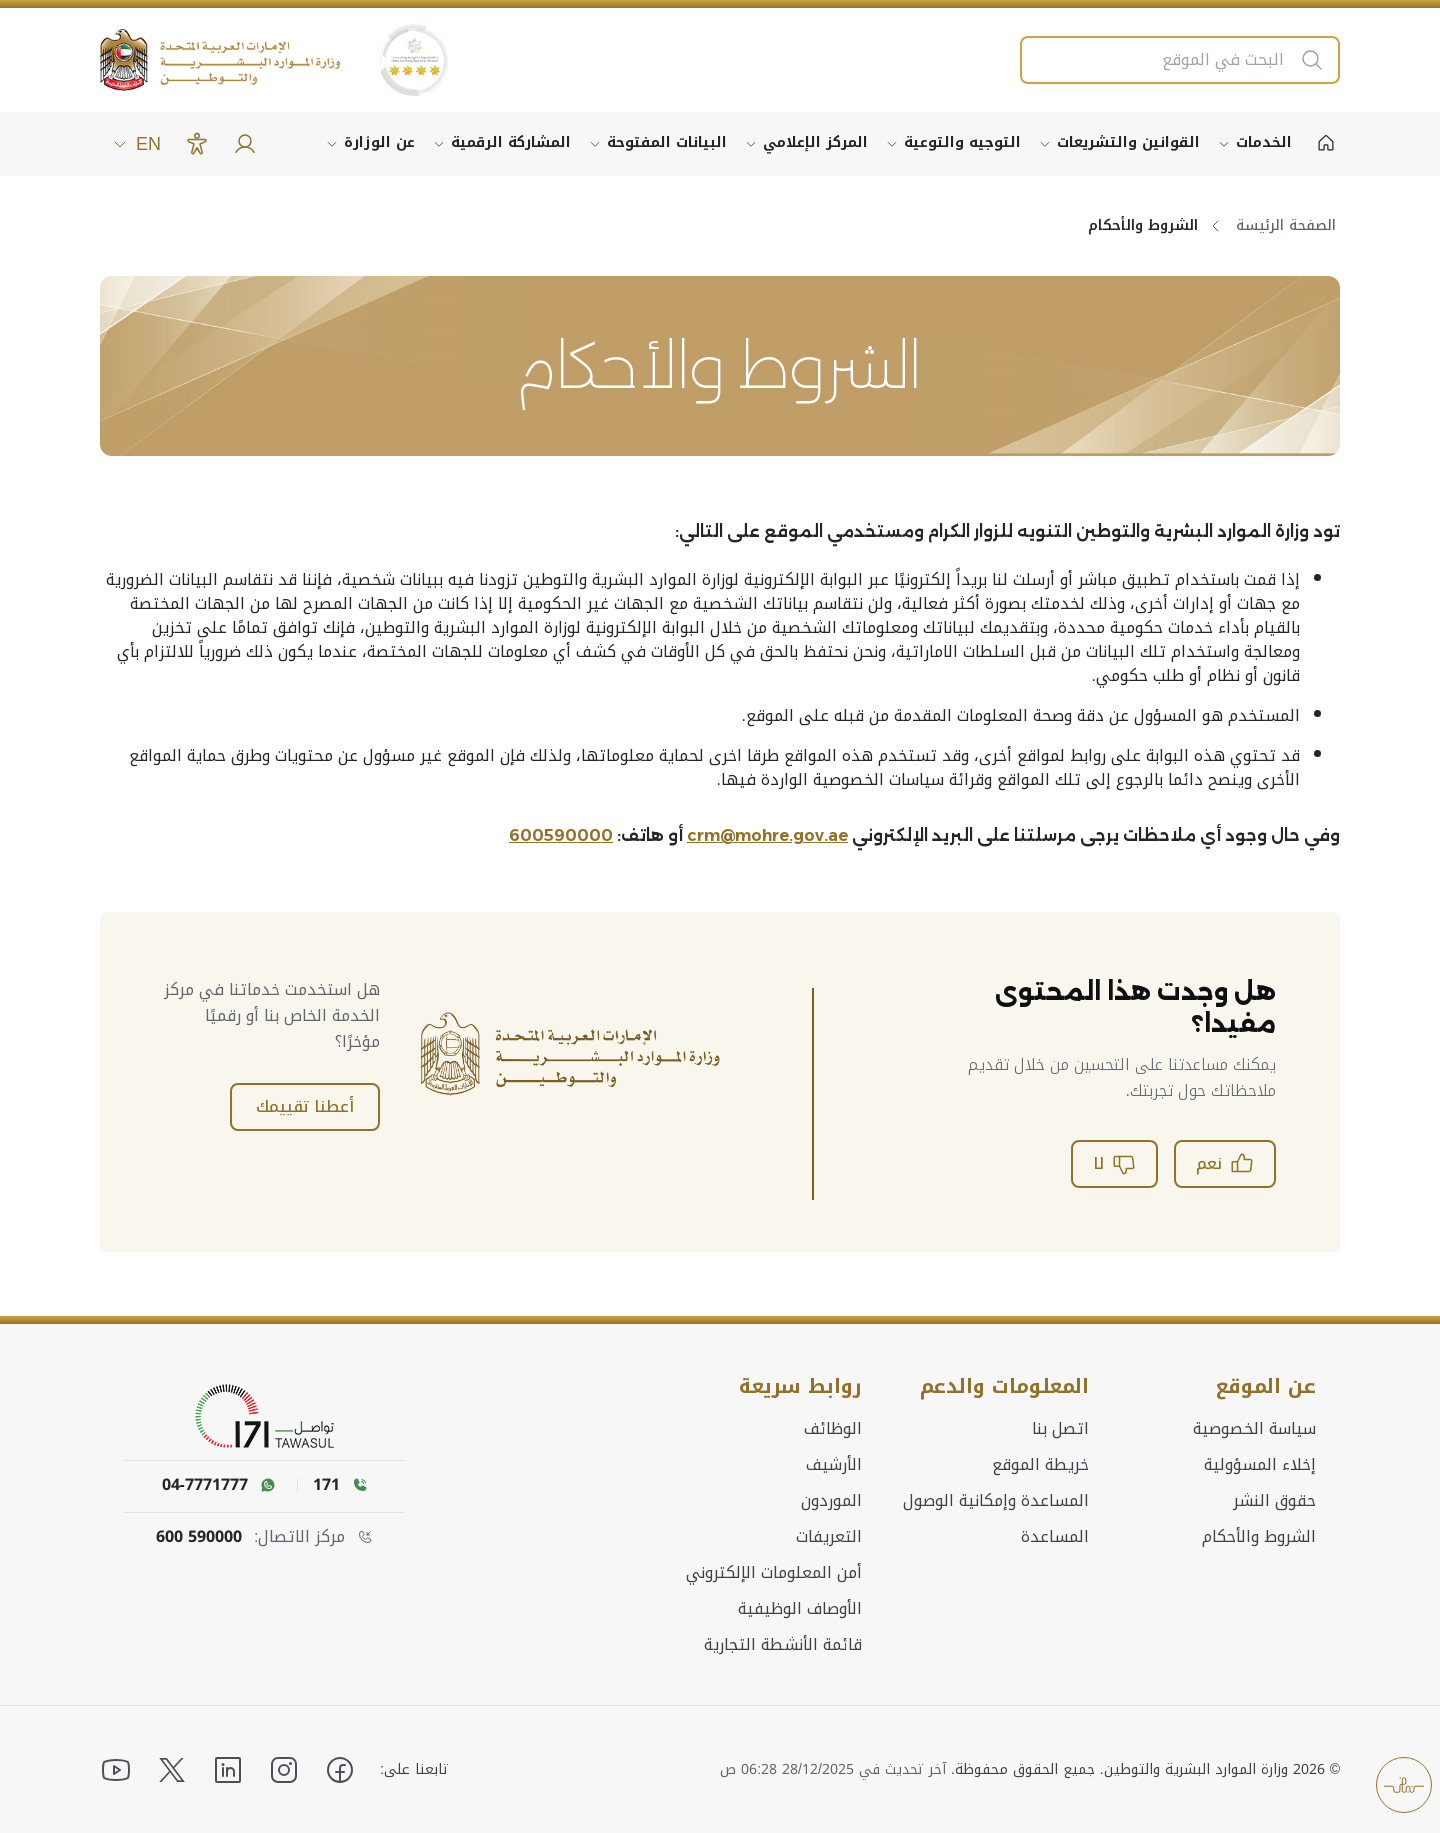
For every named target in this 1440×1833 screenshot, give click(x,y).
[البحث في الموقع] (1160, 60)
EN (136, 144)
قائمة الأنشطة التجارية (783, 1644)
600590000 (561, 835)
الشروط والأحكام (1259, 1536)
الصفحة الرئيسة (1286, 225)
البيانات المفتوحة (667, 142)
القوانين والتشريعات (1128, 142)
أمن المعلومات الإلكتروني (774, 1572)
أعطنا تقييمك (305, 1106)
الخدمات (1264, 142)
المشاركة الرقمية (511, 142)
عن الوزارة (379, 142)
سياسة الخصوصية (1254, 1428)
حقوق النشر (1274, 1500)
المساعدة (1055, 1536)
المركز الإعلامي (815, 142)
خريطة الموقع (1040, 1464)
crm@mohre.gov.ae (767, 835)
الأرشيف (834, 1464)
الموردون (831, 1500)
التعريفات (829, 1536)
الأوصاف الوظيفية (800, 1608)
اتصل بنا (1060, 1428)
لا (1114, 1163)
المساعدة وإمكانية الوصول (996, 1500)
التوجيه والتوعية (962, 142)
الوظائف (833, 1428)
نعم (1225, 1163)
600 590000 (199, 1537)
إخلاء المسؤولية (1260, 1464)
